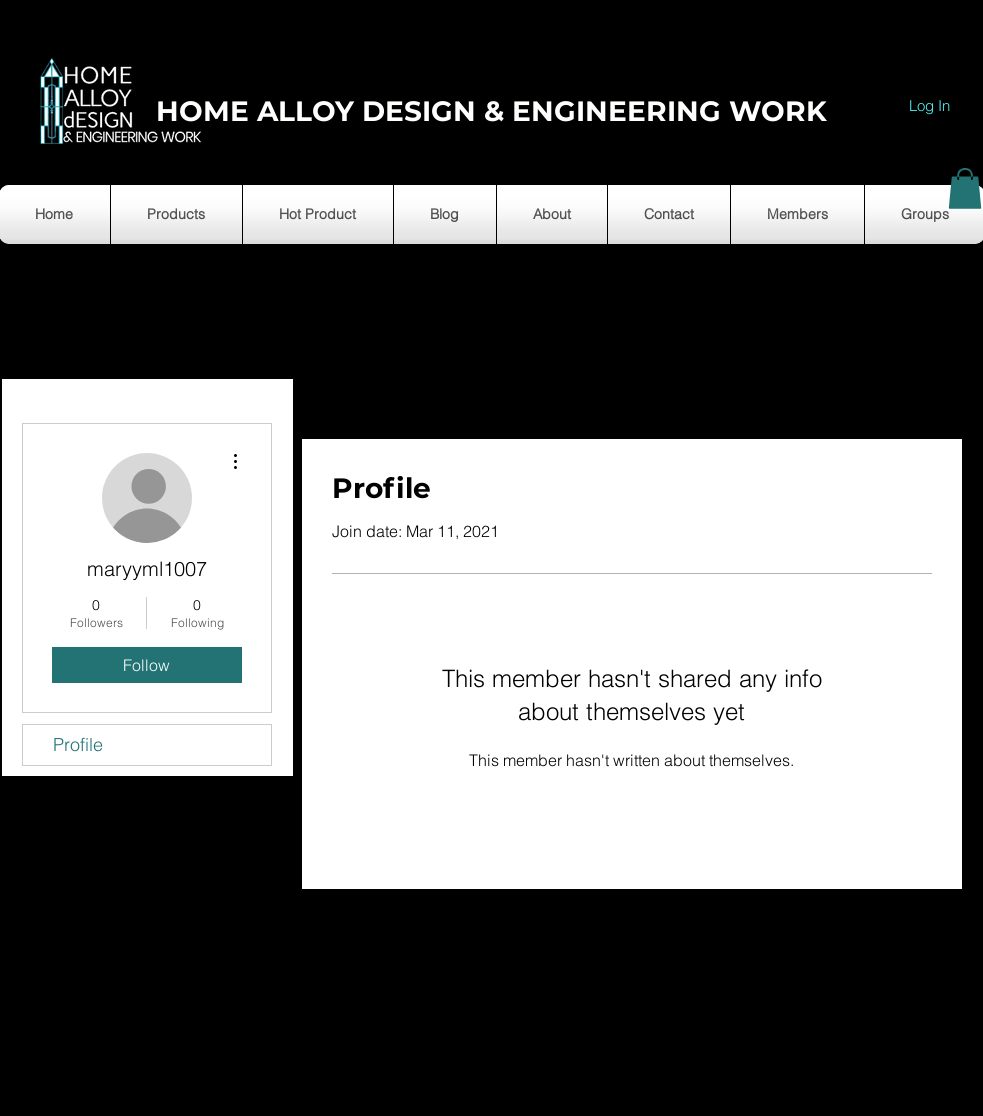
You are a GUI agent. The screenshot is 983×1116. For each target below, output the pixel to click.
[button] (965, 188)
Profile (78, 744)
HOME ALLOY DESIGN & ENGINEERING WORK (491, 111)
